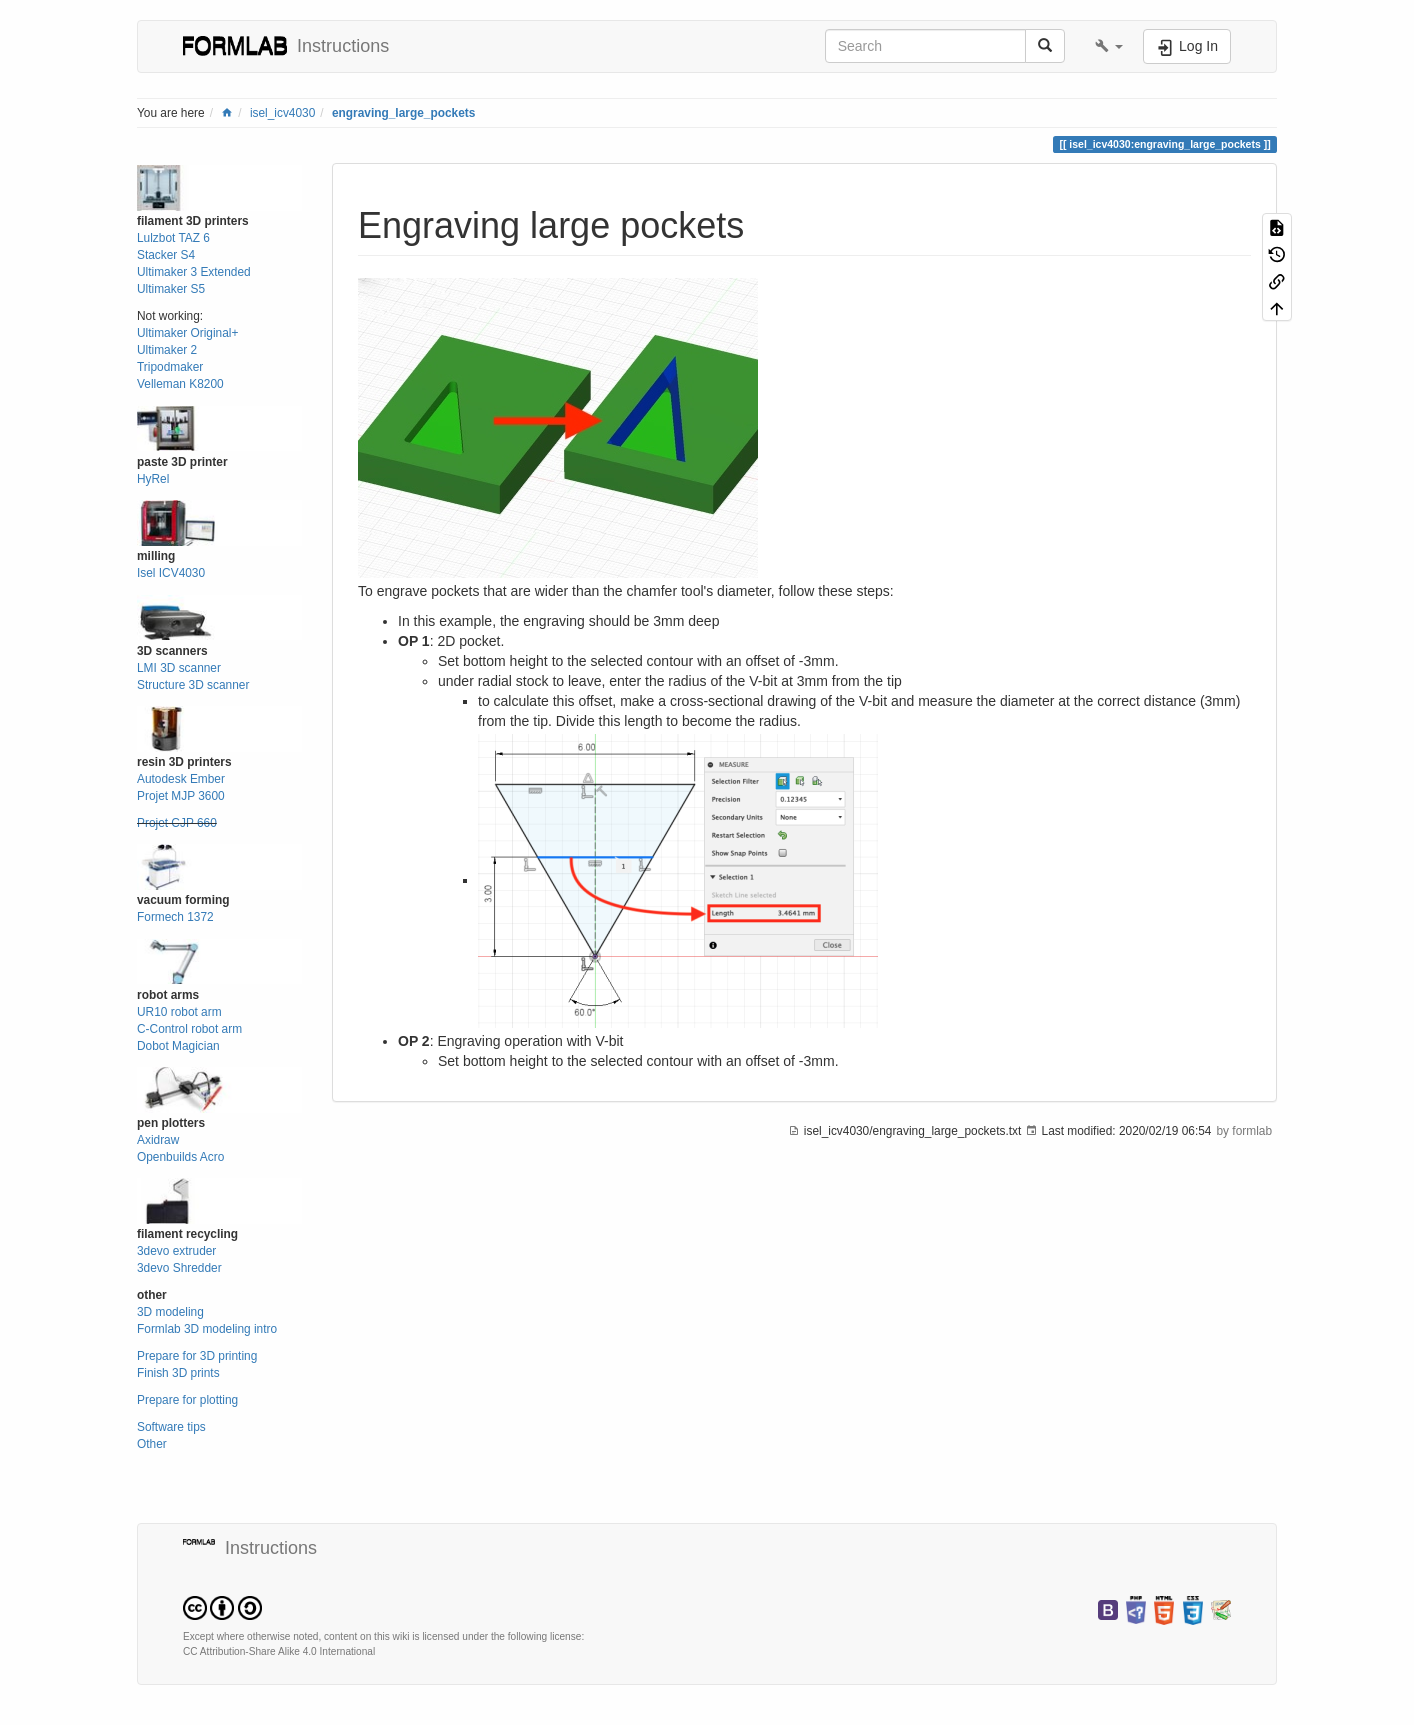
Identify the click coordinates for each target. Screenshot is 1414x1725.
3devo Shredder (179, 1268)
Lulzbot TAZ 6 (173, 238)
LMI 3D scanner (179, 668)
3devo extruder (176, 1251)
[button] (1109, 46)
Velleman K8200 (180, 384)
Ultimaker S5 (171, 289)
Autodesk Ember (181, 779)
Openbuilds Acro (180, 1157)
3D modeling (170, 1312)
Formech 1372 (175, 917)
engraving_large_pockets (403, 113)
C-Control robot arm (189, 1029)
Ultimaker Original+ (187, 333)
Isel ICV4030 (171, 573)
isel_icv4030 (282, 113)
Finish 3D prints (178, 1373)
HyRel (153, 479)
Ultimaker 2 (167, 350)
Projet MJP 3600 (181, 796)
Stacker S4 (166, 255)
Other (152, 1444)
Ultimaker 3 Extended (194, 272)
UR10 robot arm (179, 1012)
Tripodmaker (170, 367)
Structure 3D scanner (193, 685)
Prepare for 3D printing (197, 1356)
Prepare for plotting (187, 1400)
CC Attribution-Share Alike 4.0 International (279, 1651)
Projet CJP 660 (177, 823)
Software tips (171, 1427)
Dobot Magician (178, 1046)
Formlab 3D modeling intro (207, 1329)
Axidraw (158, 1140)
